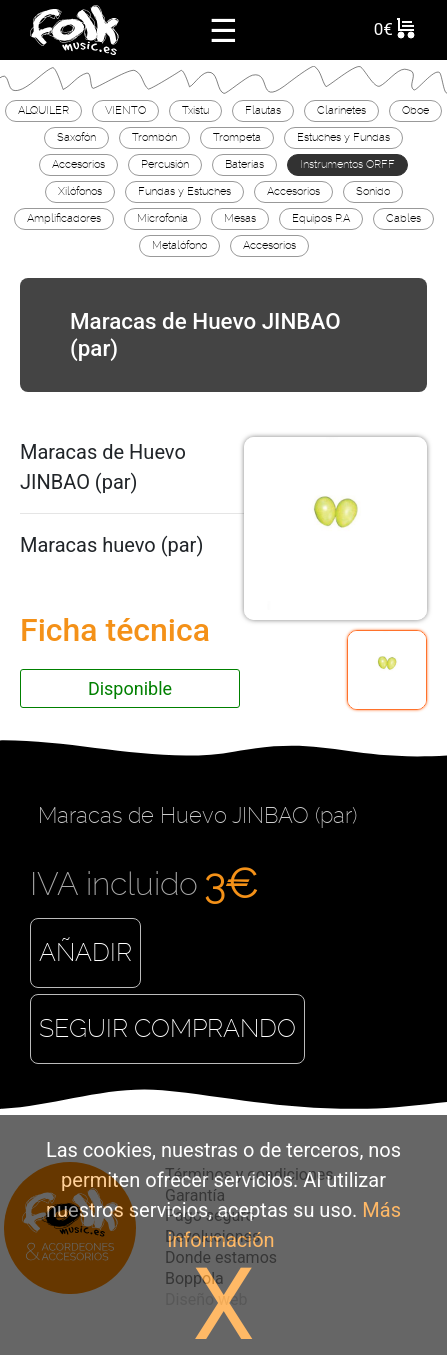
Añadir (85, 952)
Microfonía (162, 218)
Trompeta (237, 137)
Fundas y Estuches (184, 191)
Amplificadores (64, 218)
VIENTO (125, 110)
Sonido (373, 191)
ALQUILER (43, 110)
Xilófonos (80, 191)
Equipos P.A (321, 218)
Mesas (240, 218)
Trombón (154, 137)
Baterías (244, 164)
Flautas (263, 110)
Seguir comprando (167, 1028)
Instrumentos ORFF (347, 164)
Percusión (165, 164)
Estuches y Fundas (343, 137)
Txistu (195, 110)
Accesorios (78, 164)
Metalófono (179, 245)
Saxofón (76, 137)
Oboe (415, 110)
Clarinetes (341, 110)
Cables (403, 218)
